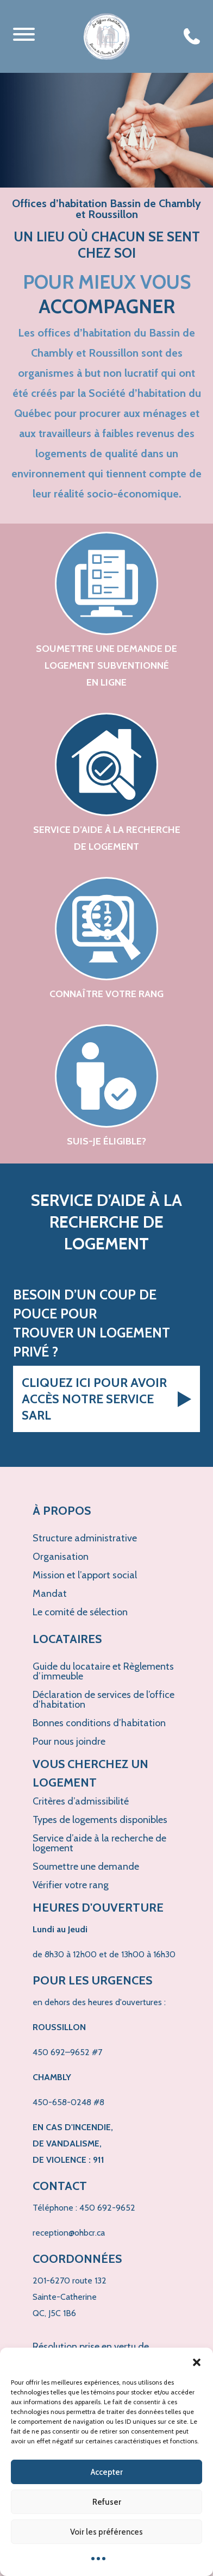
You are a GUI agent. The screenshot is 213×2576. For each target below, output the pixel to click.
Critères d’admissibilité (81, 1801)
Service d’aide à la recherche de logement (99, 1843)
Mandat (50, 1594)
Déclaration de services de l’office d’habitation (103, 1699)
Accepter (107, 2472)
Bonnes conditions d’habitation (99, 1723)
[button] (196, 2361)
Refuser (106, 2502)
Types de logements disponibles (100, 1820)
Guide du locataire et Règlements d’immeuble (103, 1671)
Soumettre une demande (86, 1866)
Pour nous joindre (69, 1741)
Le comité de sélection (80, 1612)
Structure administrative (85, 1538)
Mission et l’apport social (85, 1575)
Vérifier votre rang (71, 1885)
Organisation (61, 1557)
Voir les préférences (106, 2532)
